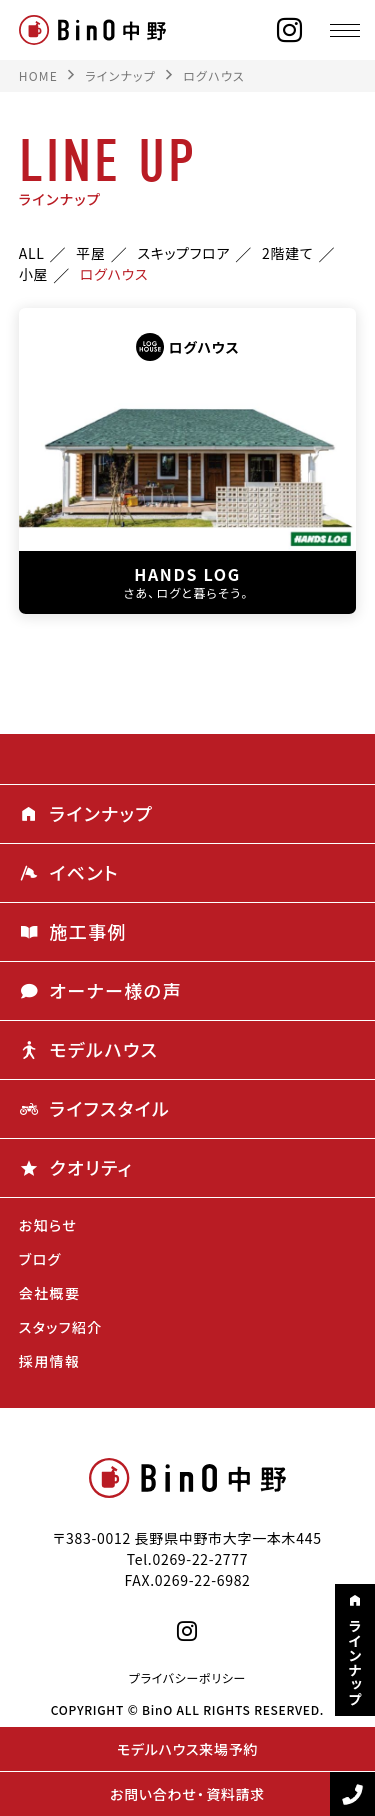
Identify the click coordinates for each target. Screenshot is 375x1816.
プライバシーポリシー (187, 1678)
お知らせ (48, 1225)
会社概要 (50, 1293)
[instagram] (290, 30)
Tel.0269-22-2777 (188, 1559)
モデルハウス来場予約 (187, 1749)
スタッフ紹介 (61, 1327)
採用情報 (50, 1361)
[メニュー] (345, 30)
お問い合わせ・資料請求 (187, 1794)
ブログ (40, 1259)
